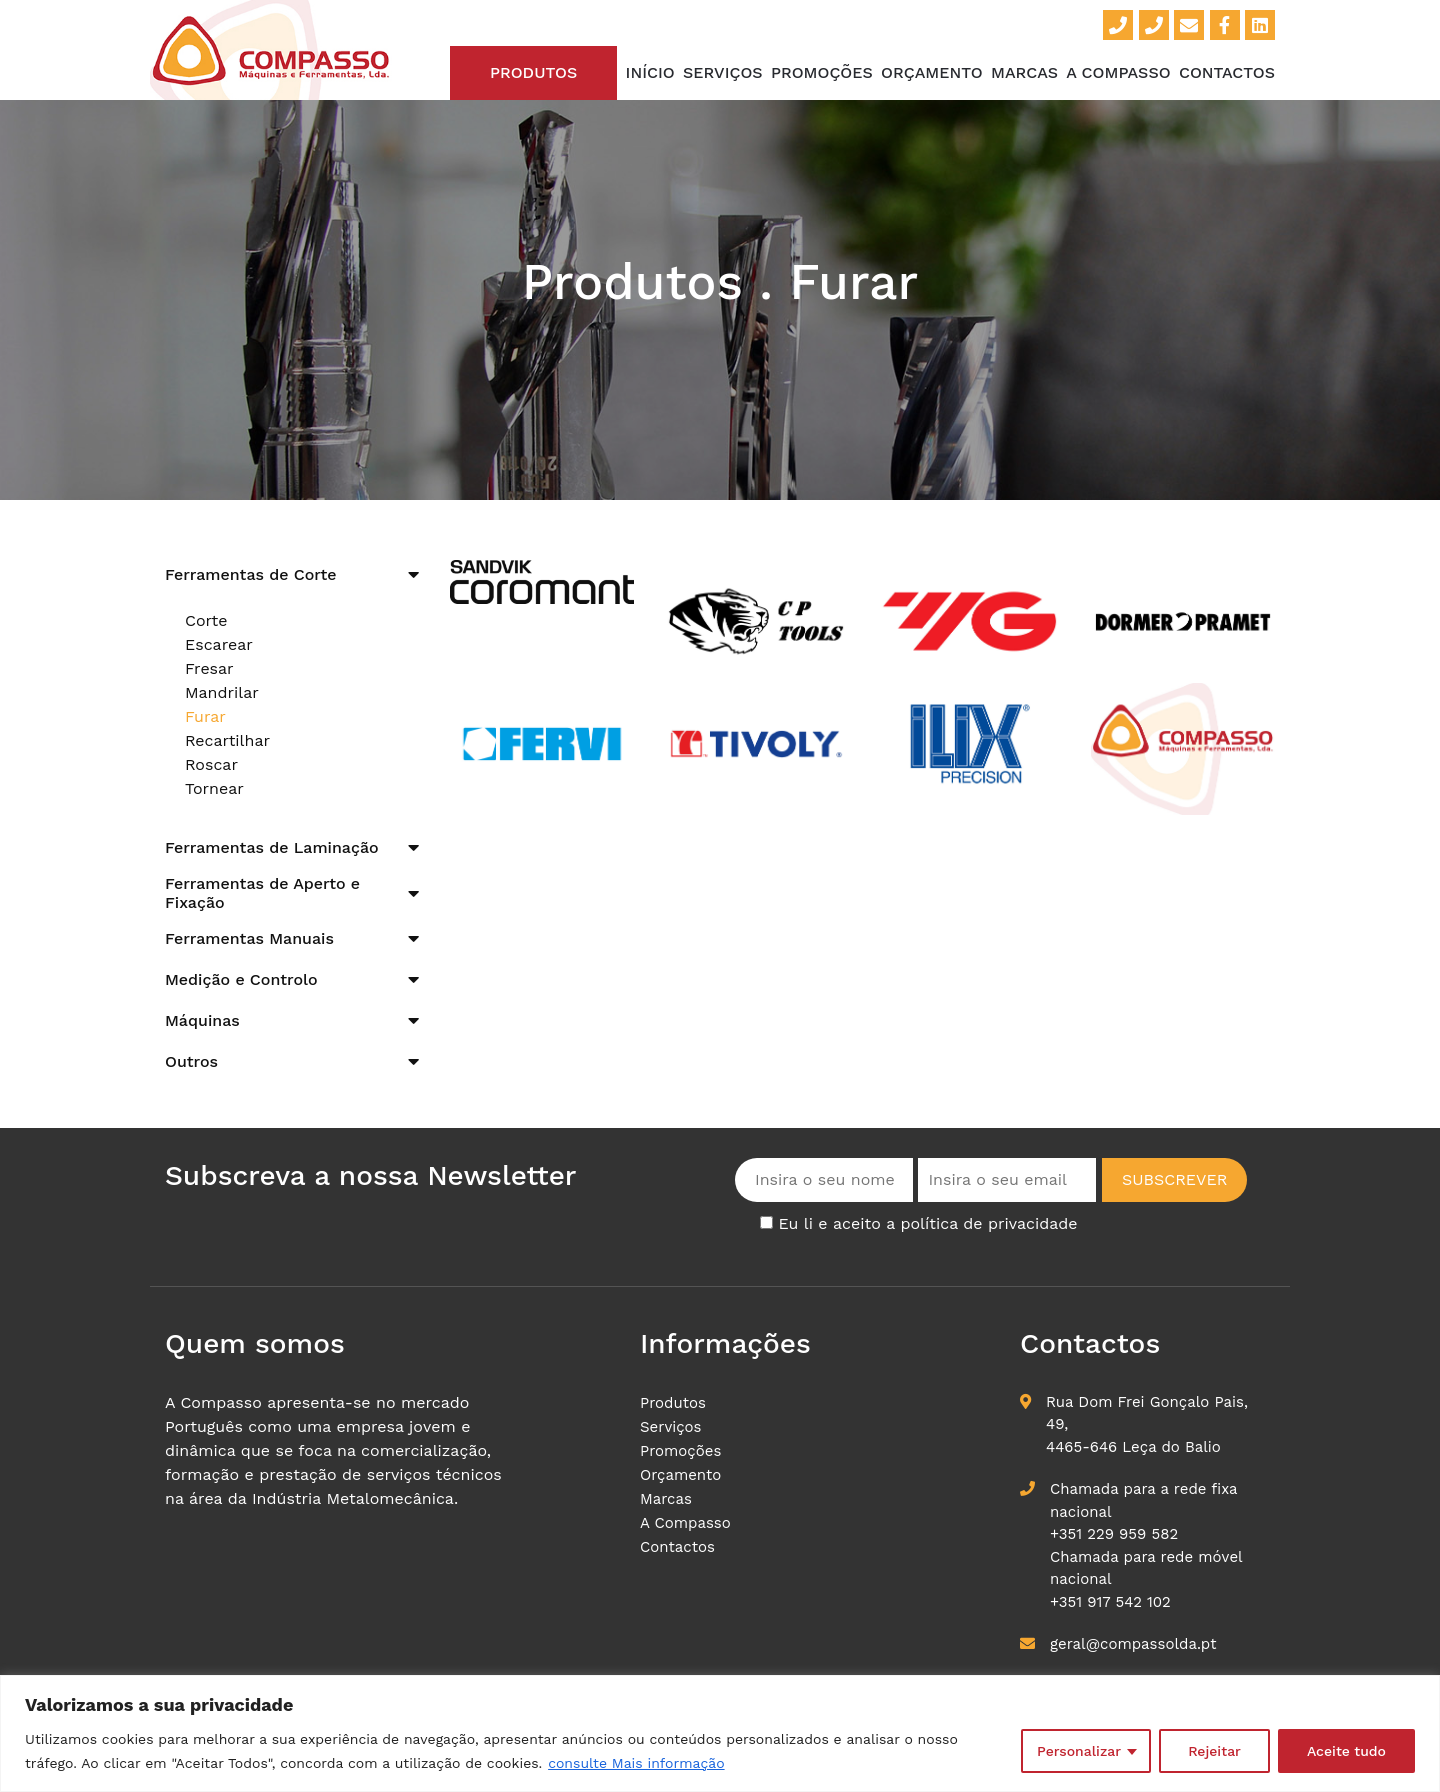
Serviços (723, 72)
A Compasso (1118, 72)
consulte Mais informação (636, 1763)
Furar (205, 716)
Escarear (219, 644)
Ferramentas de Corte (251, 574)
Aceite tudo (1346, 1751)
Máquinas (202, 1020)
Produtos (533, 72)
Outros (191, 1061)
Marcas (1024, 72)
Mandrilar (222, 692)
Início (650, 72)
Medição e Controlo (241, 979)
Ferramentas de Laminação (272, 847)
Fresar (209, 668)
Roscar (211, 764)
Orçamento (932, 72)
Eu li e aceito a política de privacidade (927, 1223)
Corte (206, 620)
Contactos (1227, 72)
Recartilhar (227, 740)
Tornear (214, 788)
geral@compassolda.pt (1133, 1644)
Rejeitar (1214, 1751)
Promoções (822, 72)
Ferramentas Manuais (249, 938)
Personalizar (1079, 1751)
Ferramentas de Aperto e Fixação (262, 893)
